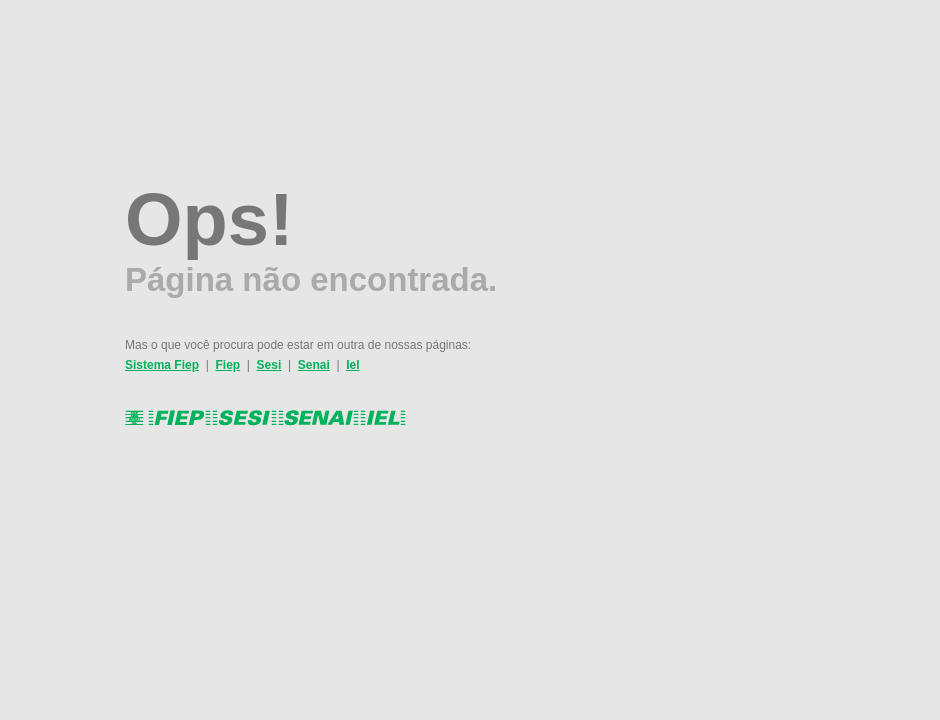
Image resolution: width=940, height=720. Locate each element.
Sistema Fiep (162, 365)
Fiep (227, 365)
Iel (352, 365)
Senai (314, 365)
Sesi (269, 365)
